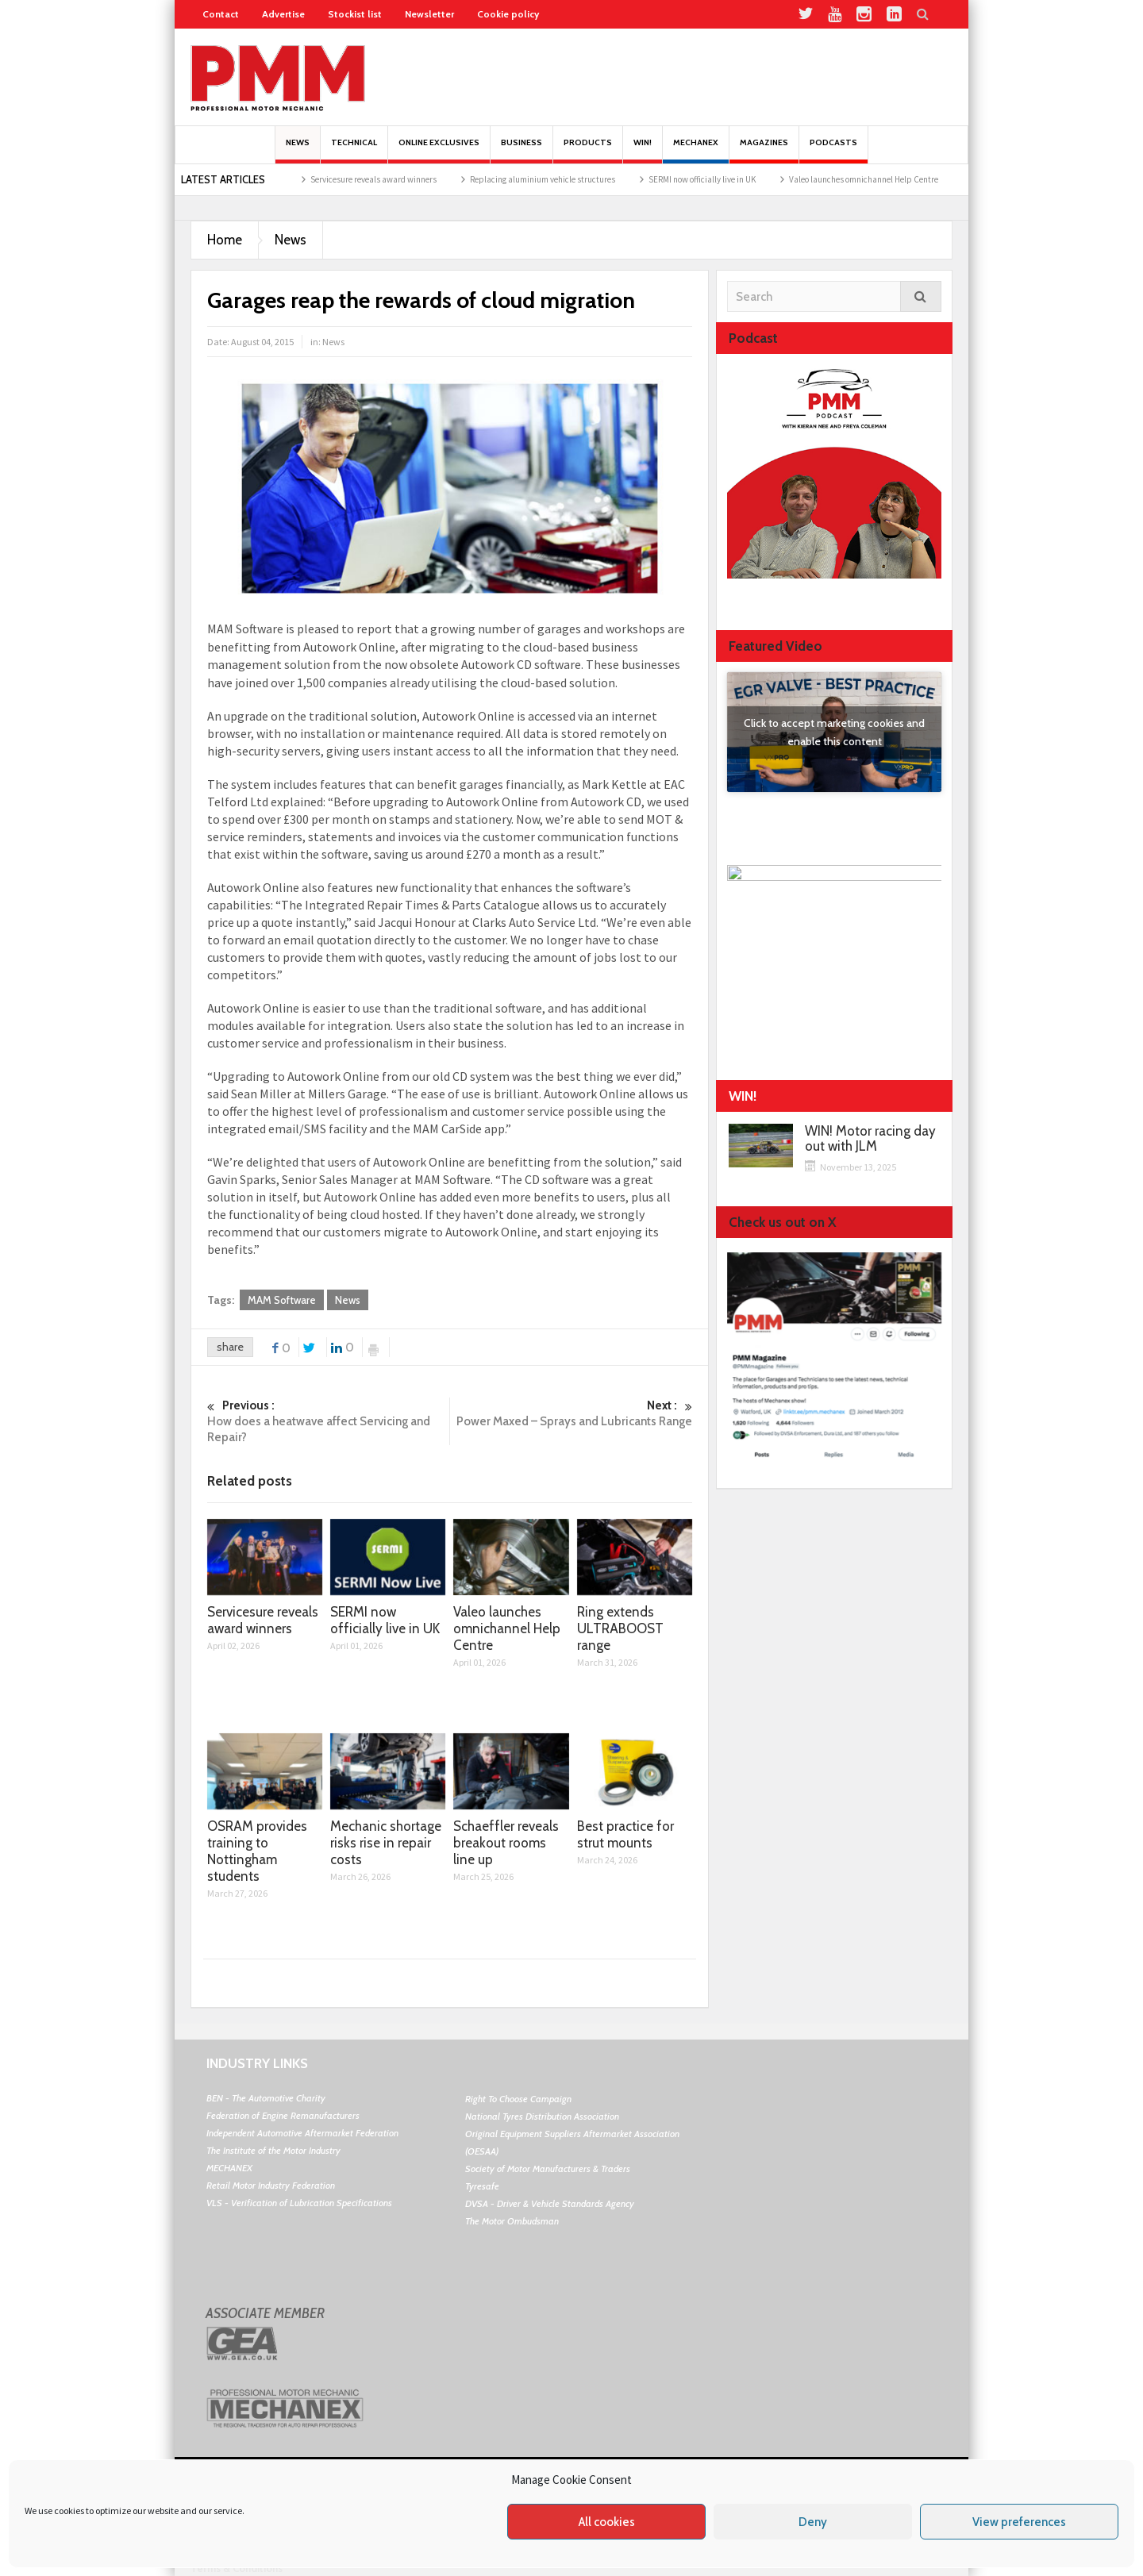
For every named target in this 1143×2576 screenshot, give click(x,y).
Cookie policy (508, 14)
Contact (220, 14)
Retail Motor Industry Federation (270, 2185)
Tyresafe (482, 2186)
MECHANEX (229, 2168)
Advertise (283, 14)
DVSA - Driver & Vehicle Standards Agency (549, 2203)
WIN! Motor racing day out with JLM (870, 1139)
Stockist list (355, 14)
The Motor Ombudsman (512, 2221)
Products (587, 150)
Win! (642, 150)
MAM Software (282, 1300)
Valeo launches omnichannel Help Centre (885, 179)
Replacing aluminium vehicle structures (564, 179)
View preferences (1019, 2522)
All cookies (607, 2522)
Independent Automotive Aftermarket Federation (302, 2133)
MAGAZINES (764, 150)
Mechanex (696, 150)
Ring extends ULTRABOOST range (620, 1628)
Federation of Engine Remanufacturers (283, 2115)
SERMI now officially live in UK (724, 179)
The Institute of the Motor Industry (273, 2150)
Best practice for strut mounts (625, 1834)
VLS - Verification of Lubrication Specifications (299, 2203)
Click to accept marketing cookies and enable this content (834, 732)
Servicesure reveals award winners (396, 179)
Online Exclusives (439, 150)
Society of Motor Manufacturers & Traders (547, 2168)
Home (224, 240)
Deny (813, 2522)
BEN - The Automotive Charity (265, 2098)
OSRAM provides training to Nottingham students (257, 1851)
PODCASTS (833, 150)
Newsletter (429, 14)
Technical (354, 150)
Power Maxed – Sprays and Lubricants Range (571, 1413)
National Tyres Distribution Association (542, 2116)
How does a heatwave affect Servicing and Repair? (328, 1421)
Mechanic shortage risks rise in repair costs (385, 1842)
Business (521, 150)
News (297, 150)
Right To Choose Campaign (518, 2099)
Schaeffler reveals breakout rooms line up (506, 1842)
